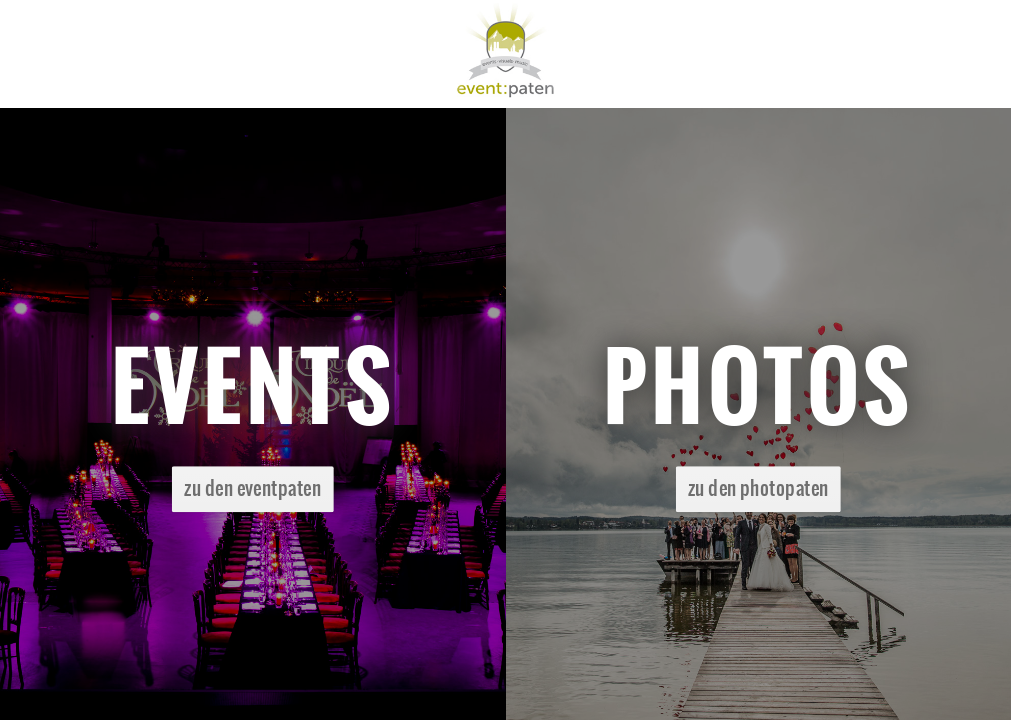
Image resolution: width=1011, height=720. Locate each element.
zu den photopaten (758, 488)
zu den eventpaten (252, 488)
